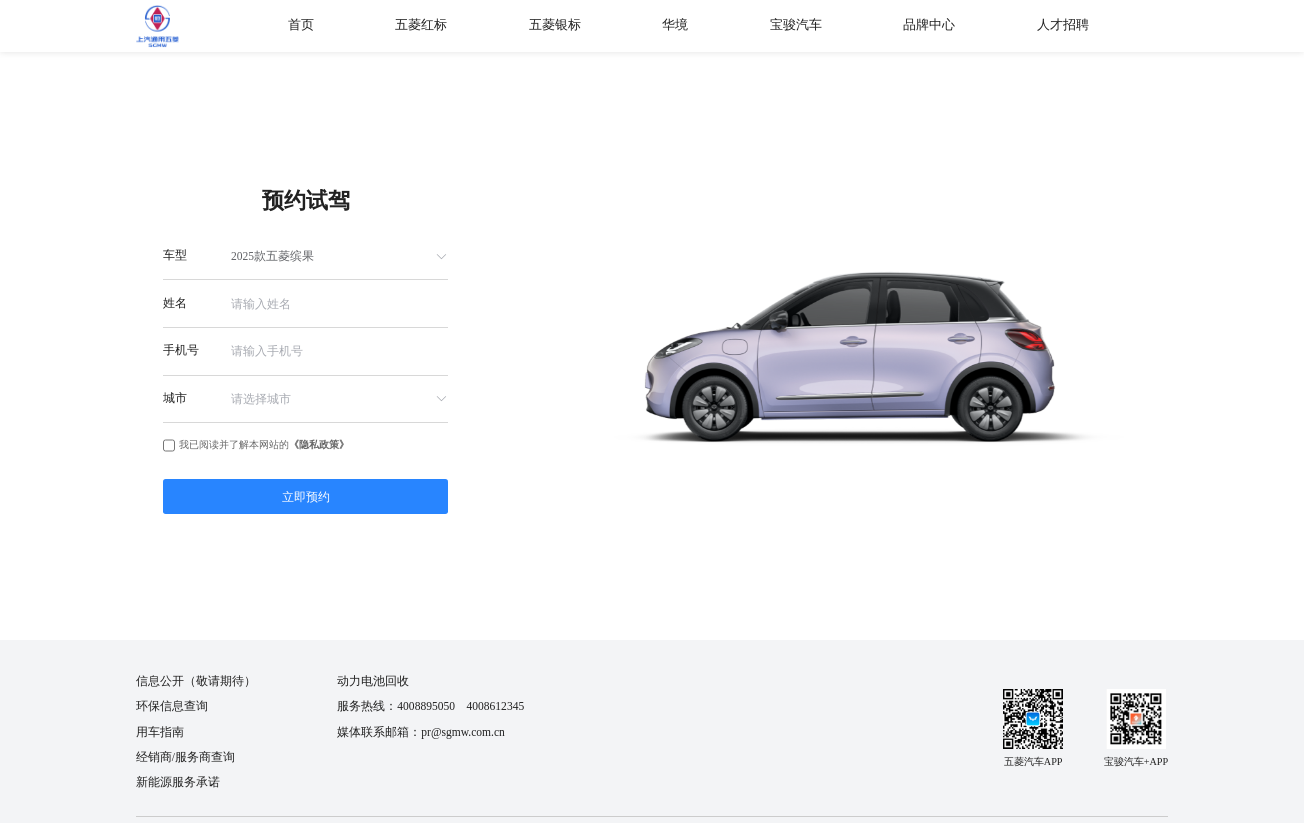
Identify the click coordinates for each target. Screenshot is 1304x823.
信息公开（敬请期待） (196, 681)
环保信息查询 (172, 706)
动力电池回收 (373, 681)
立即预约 (306, 497)
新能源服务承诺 (178, 782)
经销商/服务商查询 (185, 757)
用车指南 (160, 732)
